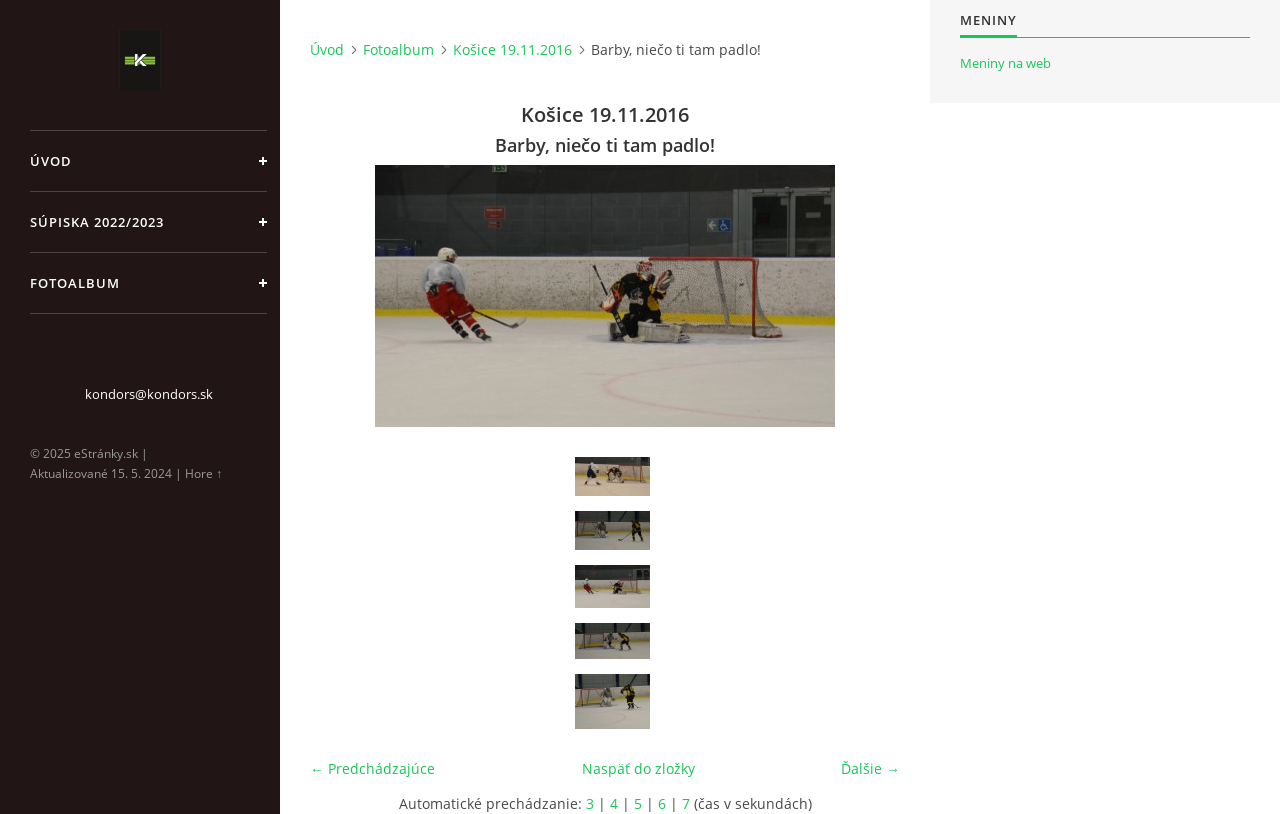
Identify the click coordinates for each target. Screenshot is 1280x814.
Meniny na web (1005, 63)
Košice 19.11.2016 (512, 49)
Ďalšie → (870, 768)
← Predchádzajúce (372, 768)
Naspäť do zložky (638, 768)
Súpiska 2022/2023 (97, 222)
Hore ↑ (203, 473)
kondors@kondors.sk (149, 394)
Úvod (51, 161)
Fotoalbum (75, 283)
